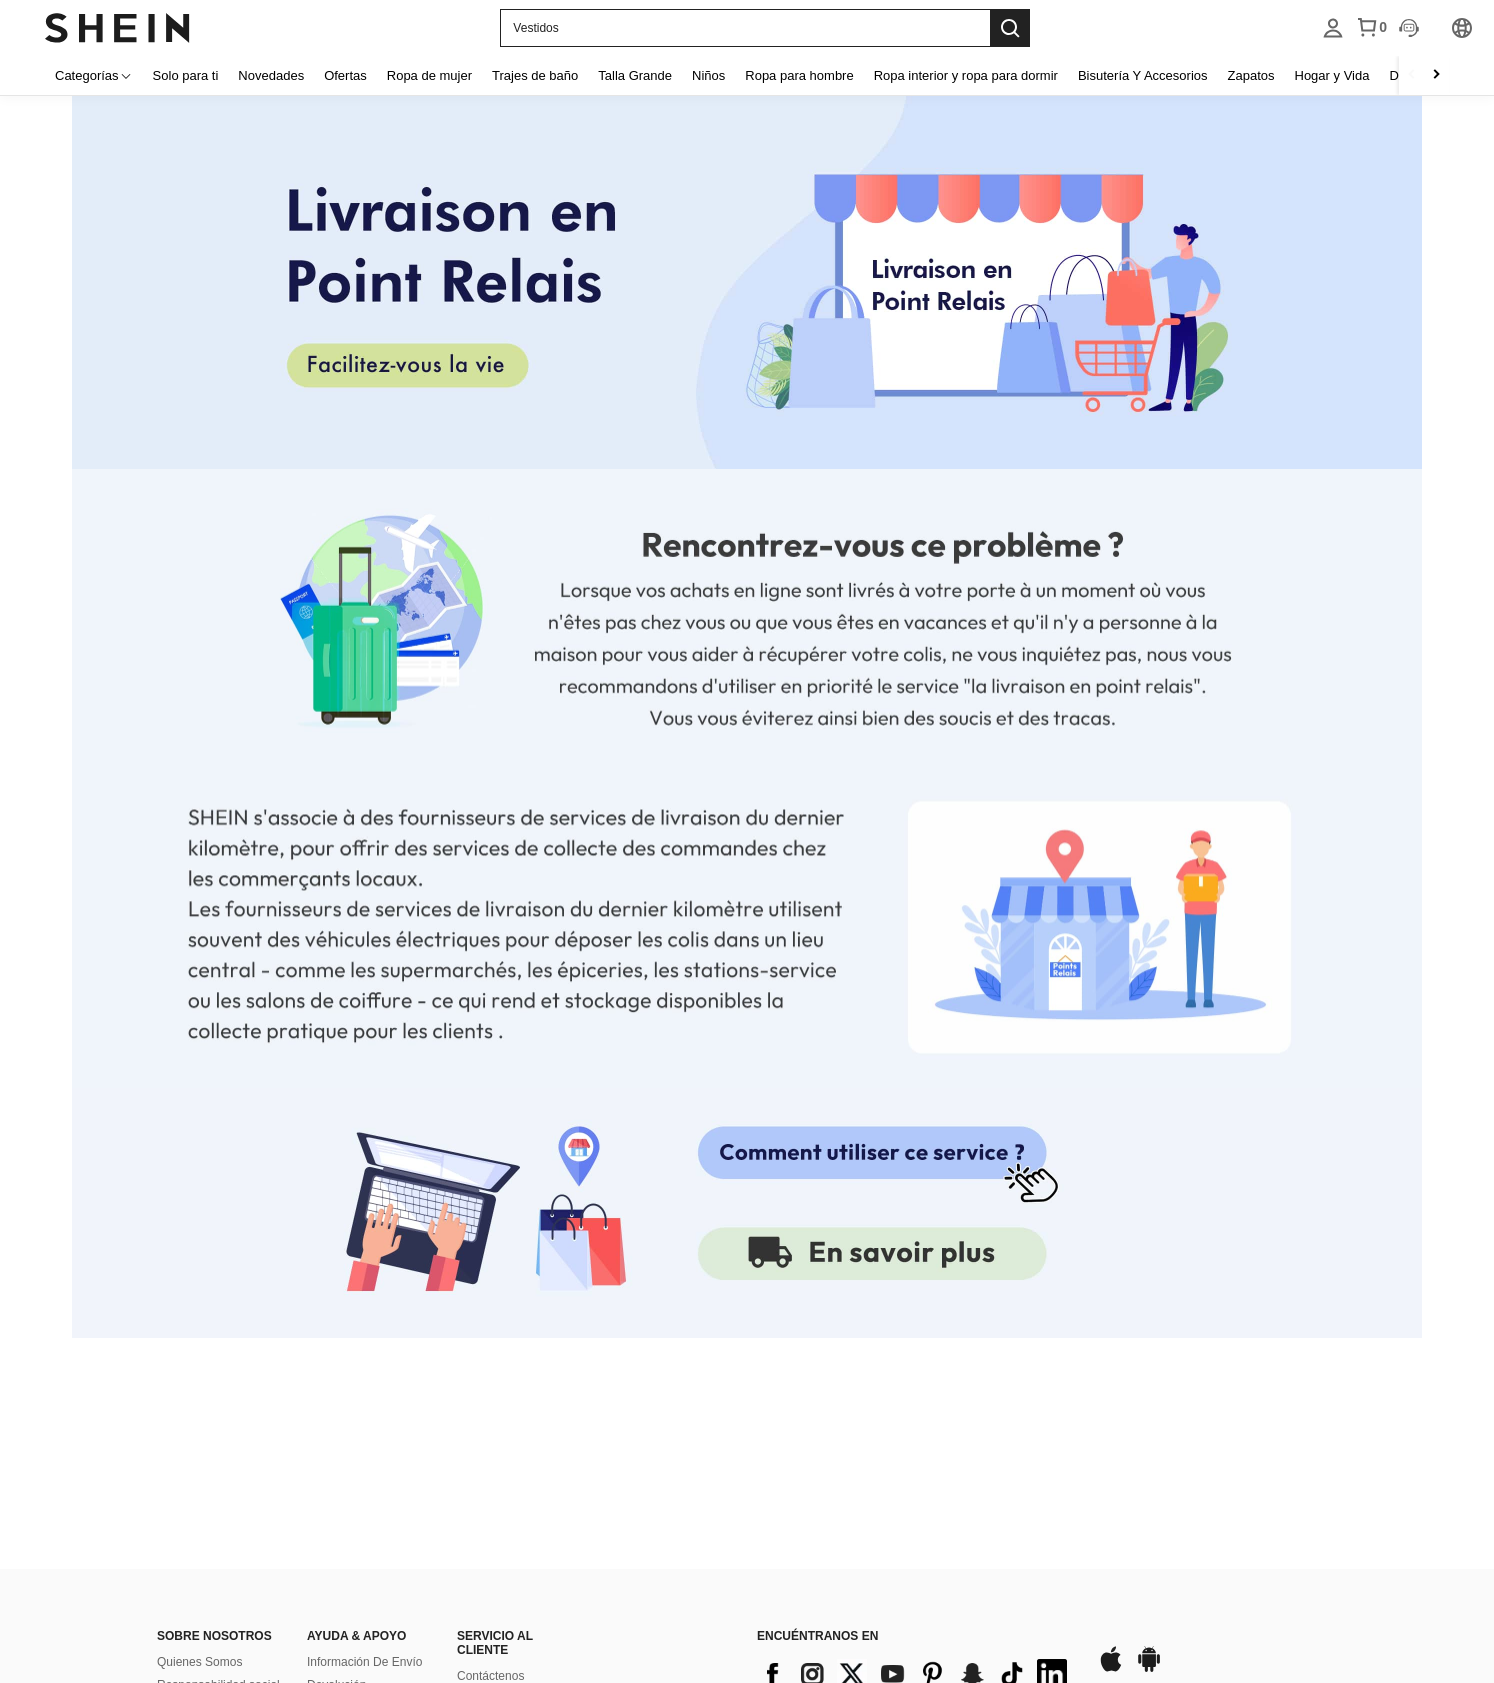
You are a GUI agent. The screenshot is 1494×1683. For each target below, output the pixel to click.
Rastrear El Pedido (357, 1545)
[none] (747, 283)
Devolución (336, 1453)
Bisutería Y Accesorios (1143, 75)
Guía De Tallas (346, 1568)
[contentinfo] (917, 1442)
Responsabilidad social (218, 1453)
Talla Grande (635, 75)
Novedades (271, 75)
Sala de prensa (197, 1499)
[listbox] (1333, 28)
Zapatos (1251, 75)
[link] (870, 1257)
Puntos (475, 1490)
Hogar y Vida (1332, 75)
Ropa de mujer (429, 75)
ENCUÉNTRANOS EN (817, 1404)
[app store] (1111, 1437)
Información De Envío (364, 1430)
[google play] (1149, 1437)
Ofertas (345, 75)
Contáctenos (490, 1444)
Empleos (180, 1476)
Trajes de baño (535, 75)
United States (287, 1645)
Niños (708, 75)
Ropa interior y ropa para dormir (966, 75)
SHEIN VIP (336, 1591)
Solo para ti (186, 75)
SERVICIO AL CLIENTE (495, 1411)
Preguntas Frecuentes (516, 1513)
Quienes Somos (199, 1430)
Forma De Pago (499, 1467)
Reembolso (337, 1476)
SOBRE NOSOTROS (214, 1404)
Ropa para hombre (799, 75)
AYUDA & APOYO (356, 1404)
